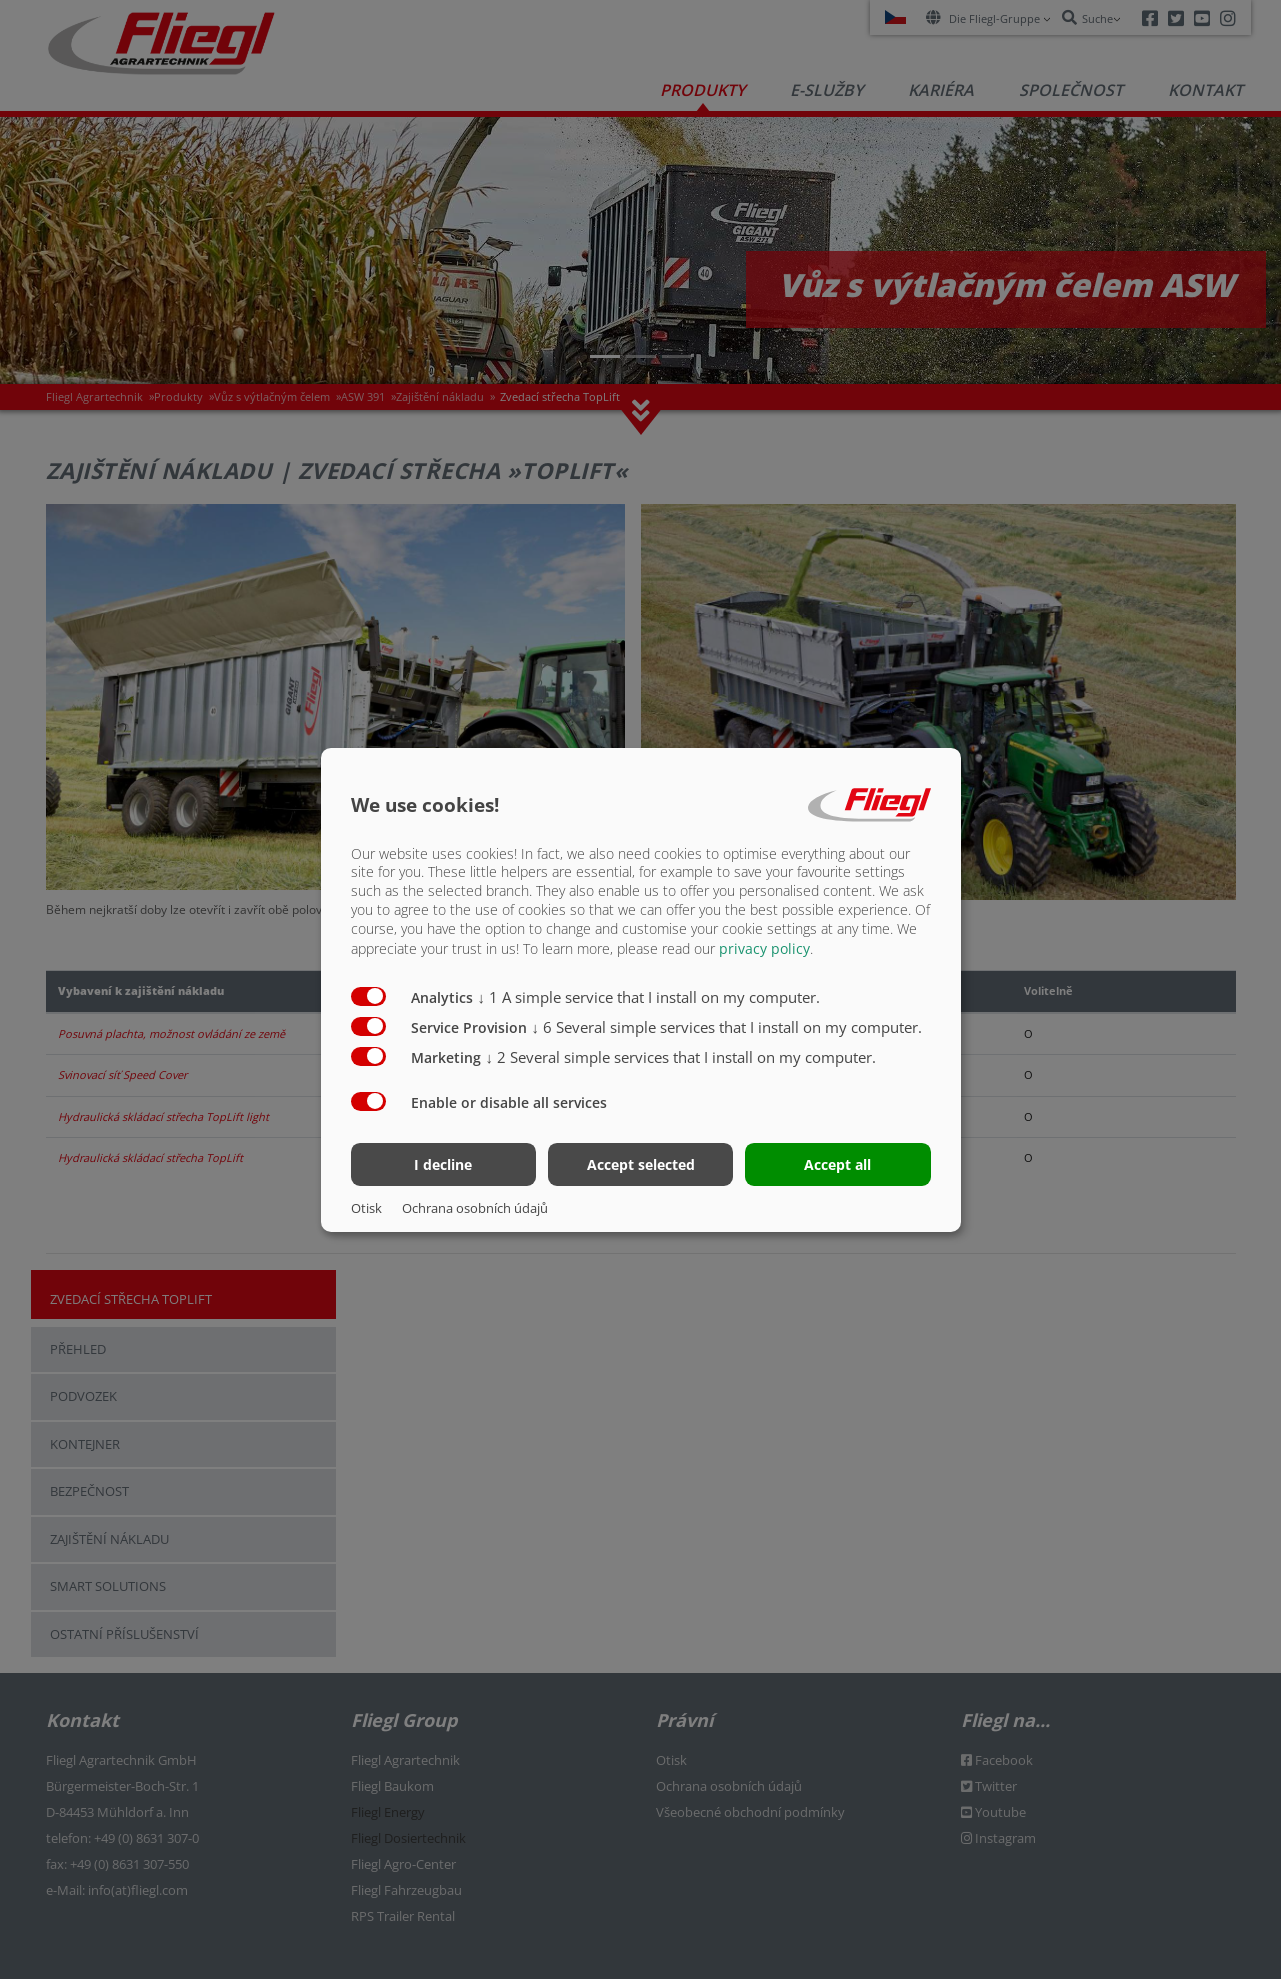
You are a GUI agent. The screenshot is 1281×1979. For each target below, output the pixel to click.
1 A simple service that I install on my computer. (649, 997)
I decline (443, 1164)
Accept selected (641, 1164)
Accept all (837, 1164)
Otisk (366, 1208)
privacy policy (764, 948)
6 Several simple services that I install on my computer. (727, 1027)
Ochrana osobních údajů (475, 1208)
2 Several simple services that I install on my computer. (681, 1057)
